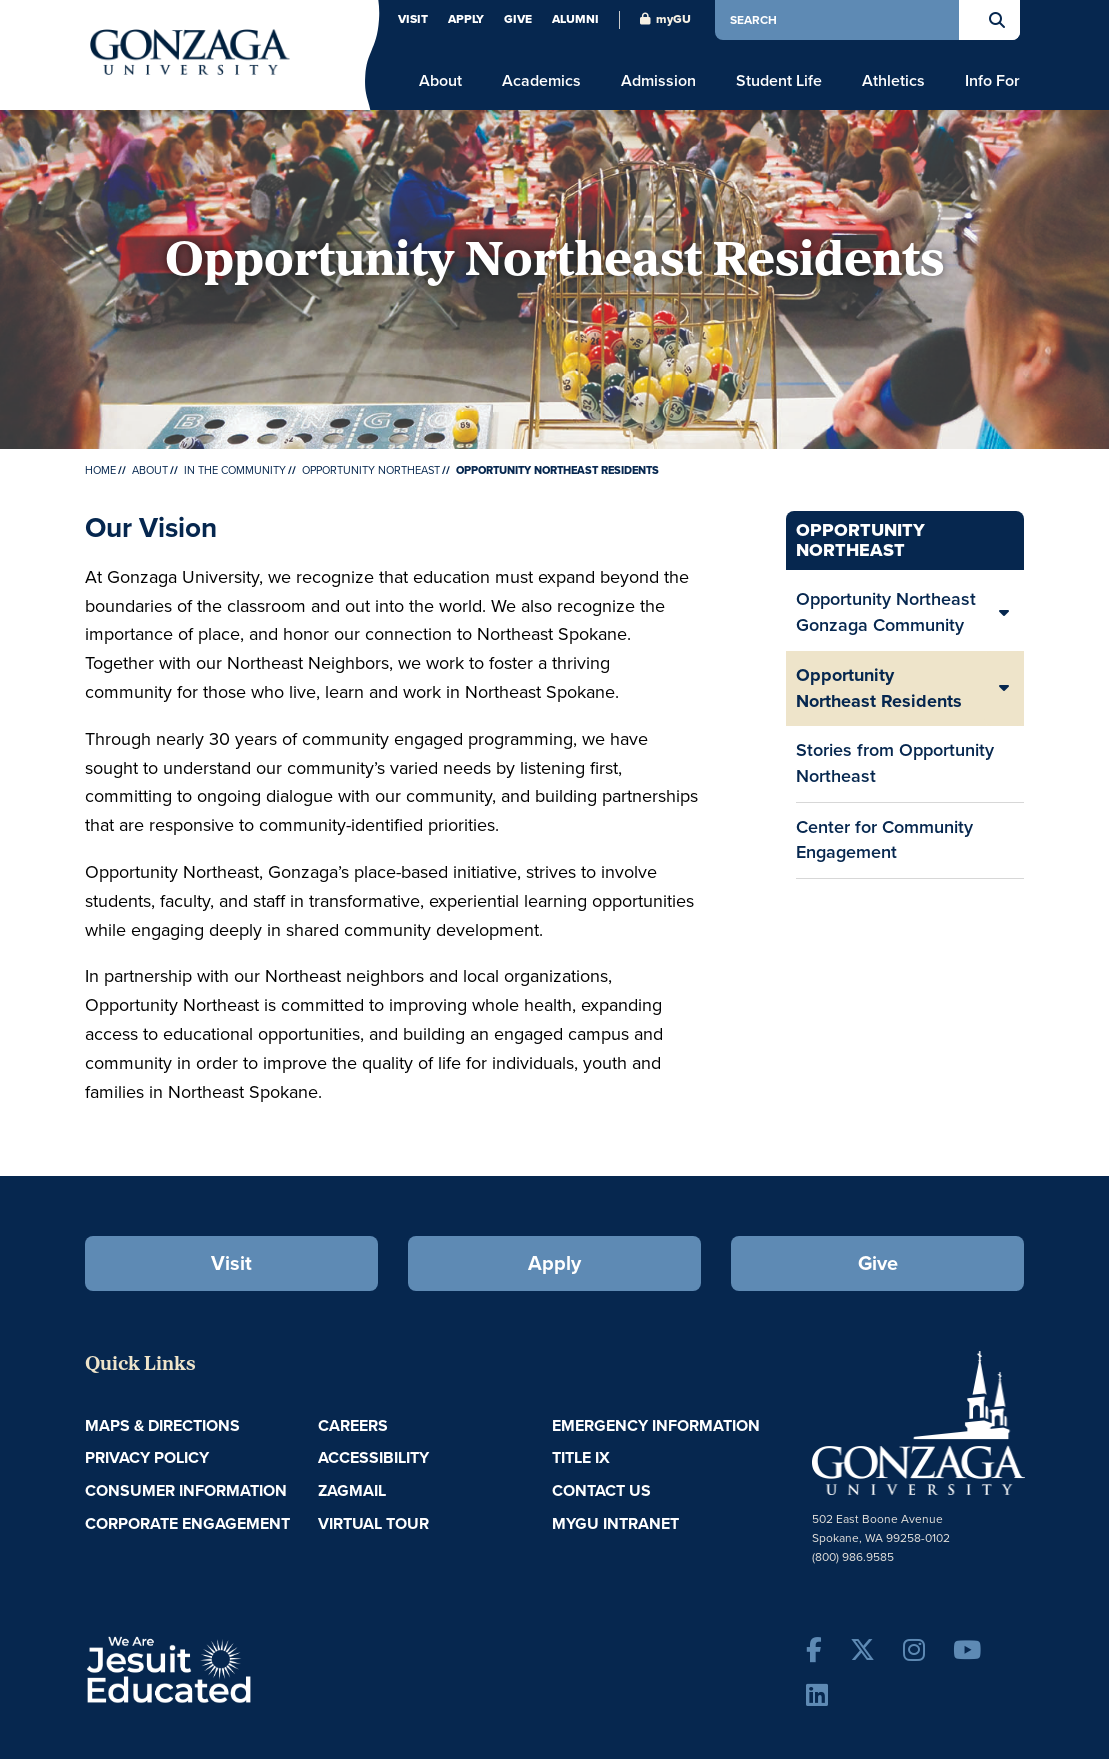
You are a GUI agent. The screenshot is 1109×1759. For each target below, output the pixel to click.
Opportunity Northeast (371, 470)
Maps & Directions (162, 1425)
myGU (665, 19)
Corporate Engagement (187, 1523)
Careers (353, 1425)
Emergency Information (656, 1425)
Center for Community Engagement (884, 840)
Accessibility (373, 1457)
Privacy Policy (147, 1457)
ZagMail (352, 1490)
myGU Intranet (615, 1523)
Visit (413, 19)
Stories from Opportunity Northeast (895, 763)
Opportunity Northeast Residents (879, 688)
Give (518, 19)
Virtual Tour (373, 1523)
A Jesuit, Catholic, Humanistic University (251, 1668)
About (150, 470)
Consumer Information (186, 1490)
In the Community (235, 470)
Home (100, 470)
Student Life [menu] (779, 81)
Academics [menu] (541, 81)
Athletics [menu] (893, 81)
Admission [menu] (658, 81)
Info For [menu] (992, 81)
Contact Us (601, 1490)
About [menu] (440, 81)
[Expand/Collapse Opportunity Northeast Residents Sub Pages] (1004, 688)
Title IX (581, 1457)
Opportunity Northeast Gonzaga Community (886, 612)
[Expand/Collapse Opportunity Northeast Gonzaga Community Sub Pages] (1004, 612)
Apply (466, 19)
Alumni (575, 19)
